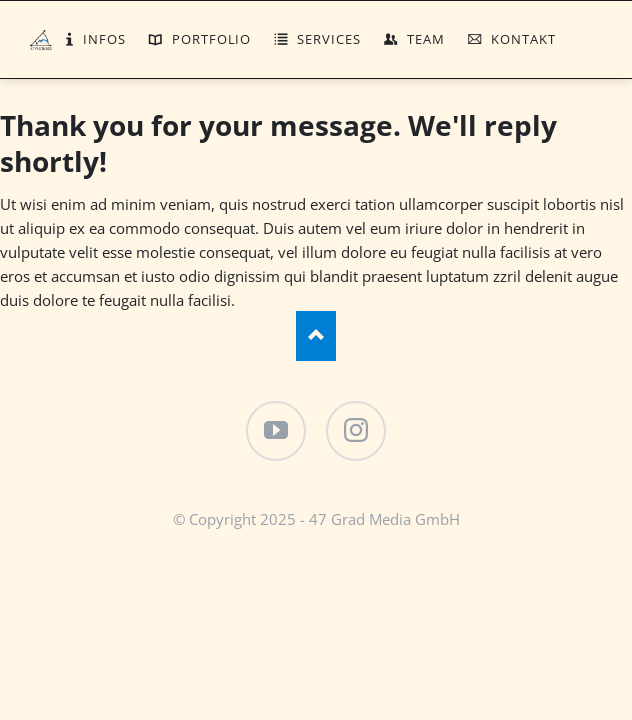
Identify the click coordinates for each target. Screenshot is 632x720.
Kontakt (523, 39)
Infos (104, 39)
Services (329, 39)
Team (426, 39)
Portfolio (212, 39)
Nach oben (316, 336)
